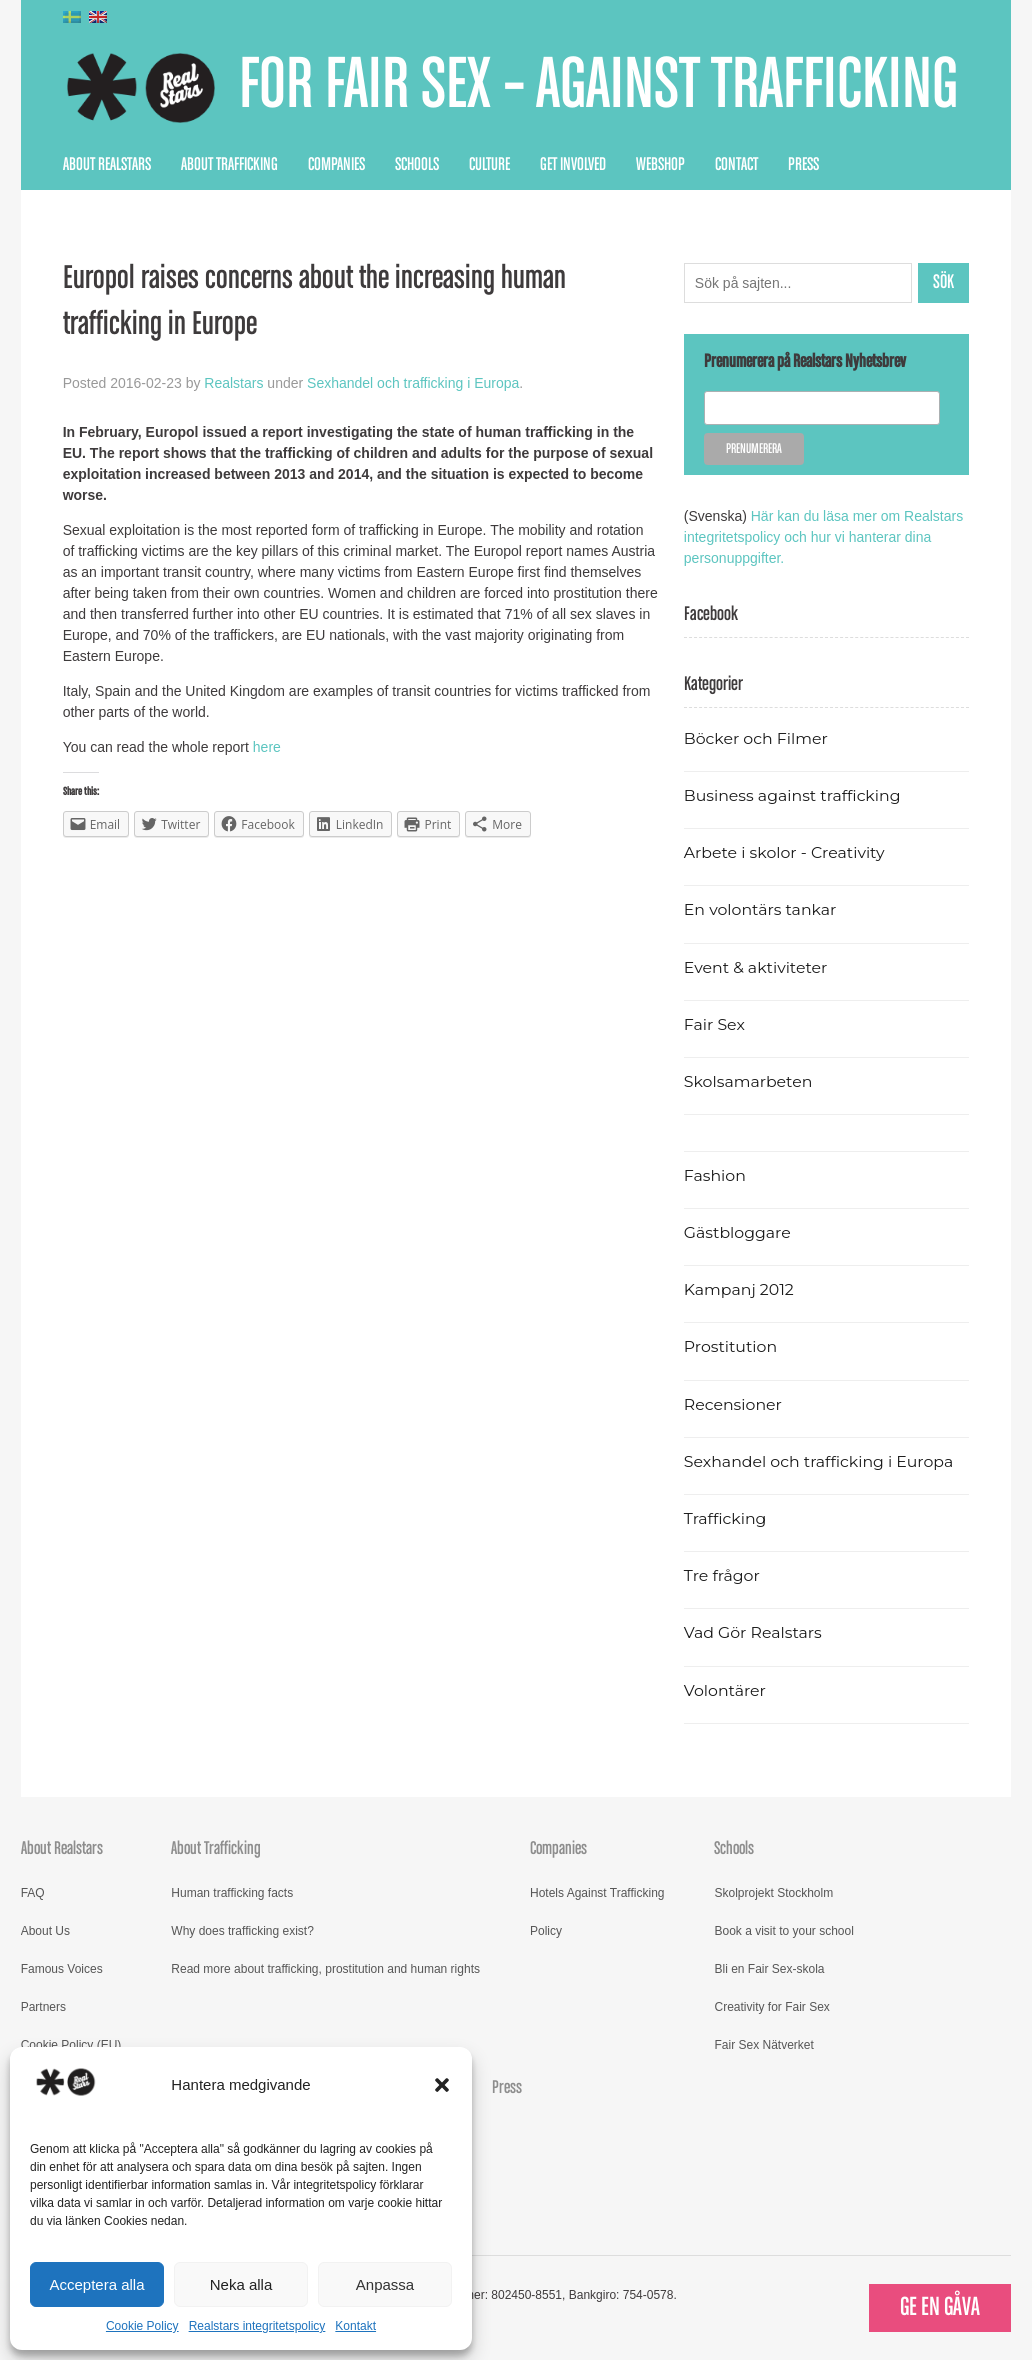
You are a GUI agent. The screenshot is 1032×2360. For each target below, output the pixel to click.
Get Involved (573, 165)
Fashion (715, 1175)
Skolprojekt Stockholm (773, 1893)
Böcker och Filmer (756, 738)
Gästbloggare (737, 1232)
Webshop (660, 165)
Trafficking (725, 1518)
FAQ (33, 1893)
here (267, 747)
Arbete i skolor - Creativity (784, 852)
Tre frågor (722, 1575)
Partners (43, 2007)
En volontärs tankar (760, 909)
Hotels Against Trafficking (597, 1893)
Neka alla (241, 2284)
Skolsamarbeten (748, 1081)
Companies (336, 165)
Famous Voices (62, 1969)
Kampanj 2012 (739, 1289)
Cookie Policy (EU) (71, 2045)
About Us (45, 1931)
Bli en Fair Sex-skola (769, 1969)
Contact (736, 165)
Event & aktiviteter (756, 967)
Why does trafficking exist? (242, 1931)
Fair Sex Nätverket (763, 2045)
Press (803, 165)
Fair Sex (714, 1024)
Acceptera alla (96, 2284)
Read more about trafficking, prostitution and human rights (325, 1969)
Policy (546, 1931)
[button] (442, 2085)
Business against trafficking (792, 795)
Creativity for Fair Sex (771, 2007)
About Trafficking (229, 165)
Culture (489, 165)
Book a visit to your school (783, 1931)
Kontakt (355, 2326)
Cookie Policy (142, 2326)
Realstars (233, 383)
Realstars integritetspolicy (257, 2326)
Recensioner (733, 1404)
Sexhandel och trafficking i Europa (413, 383)
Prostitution (730, 1346)
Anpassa (385, 2284)
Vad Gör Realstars (753, 1632)
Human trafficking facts (232, 1893)
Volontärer (725, 1690)
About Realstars (107, 165)
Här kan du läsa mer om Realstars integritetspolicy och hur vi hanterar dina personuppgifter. (823, 537)
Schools (417, 165)
